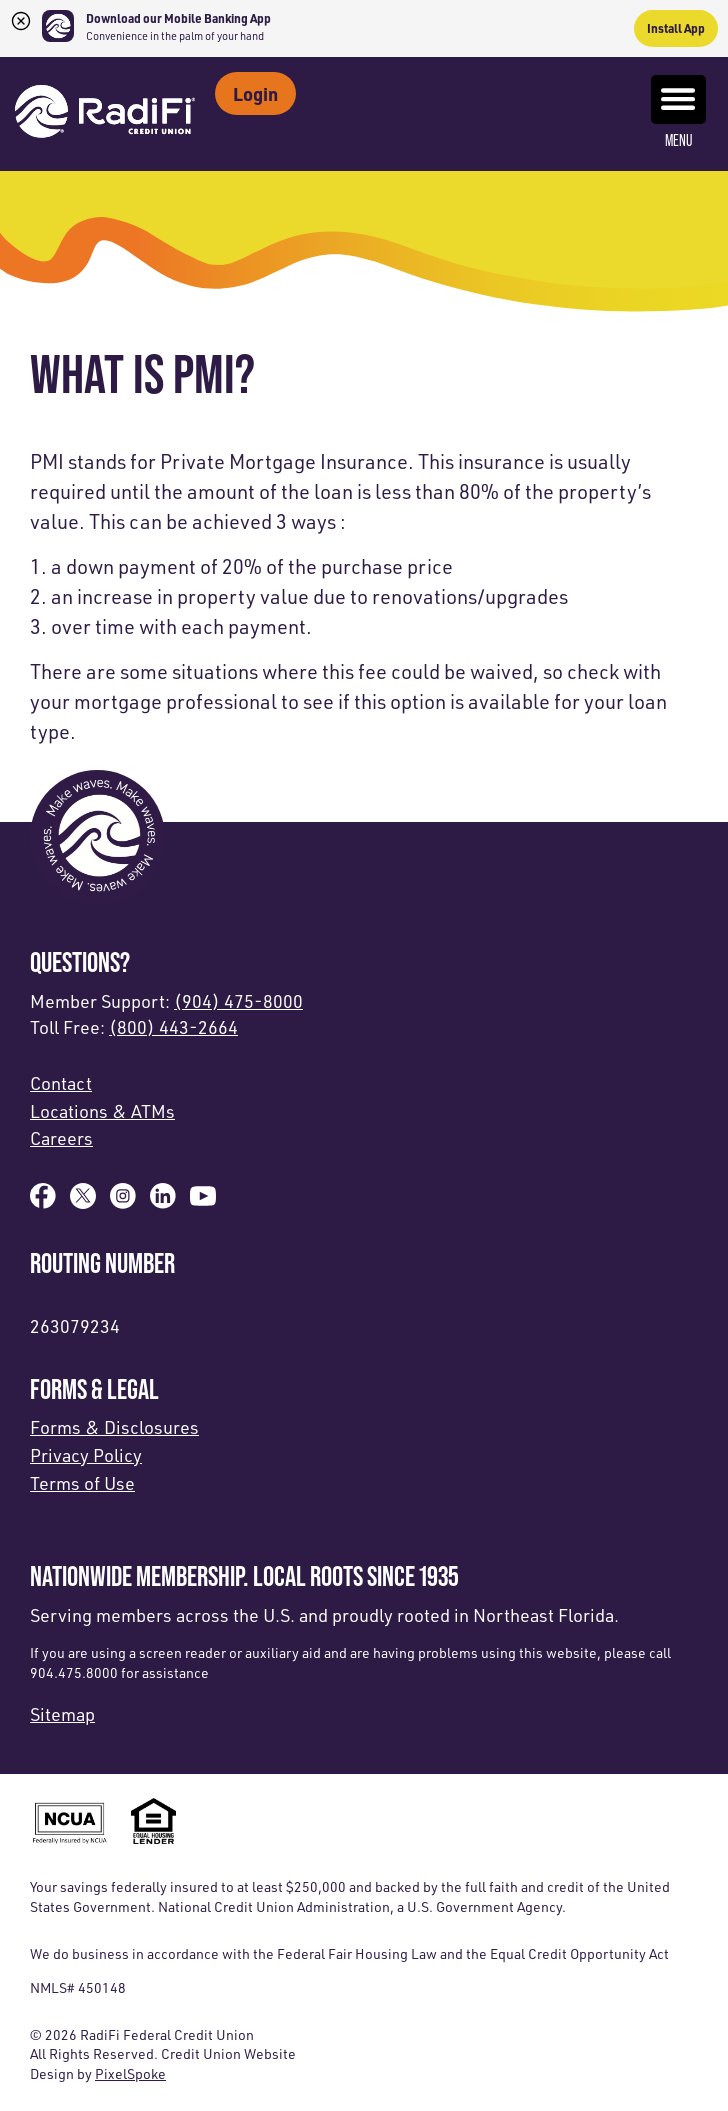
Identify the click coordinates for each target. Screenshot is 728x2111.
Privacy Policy (86, 1455)
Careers (61, 1138)
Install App (676, 28)
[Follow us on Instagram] (123, 1202)
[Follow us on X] (83, 1202)
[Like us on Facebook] (43, 1202)
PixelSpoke (130, 2073)
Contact (61, 1083)
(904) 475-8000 (238, 1001)
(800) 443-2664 (173, 1027)
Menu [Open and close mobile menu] (678, 112)
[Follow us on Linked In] (163, 1202)
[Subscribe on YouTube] (203, 1202)
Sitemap (62, 1714)
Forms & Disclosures (114, 1427)
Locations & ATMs (102, 1111)
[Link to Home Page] (105, 114)
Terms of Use (82, 1483)
